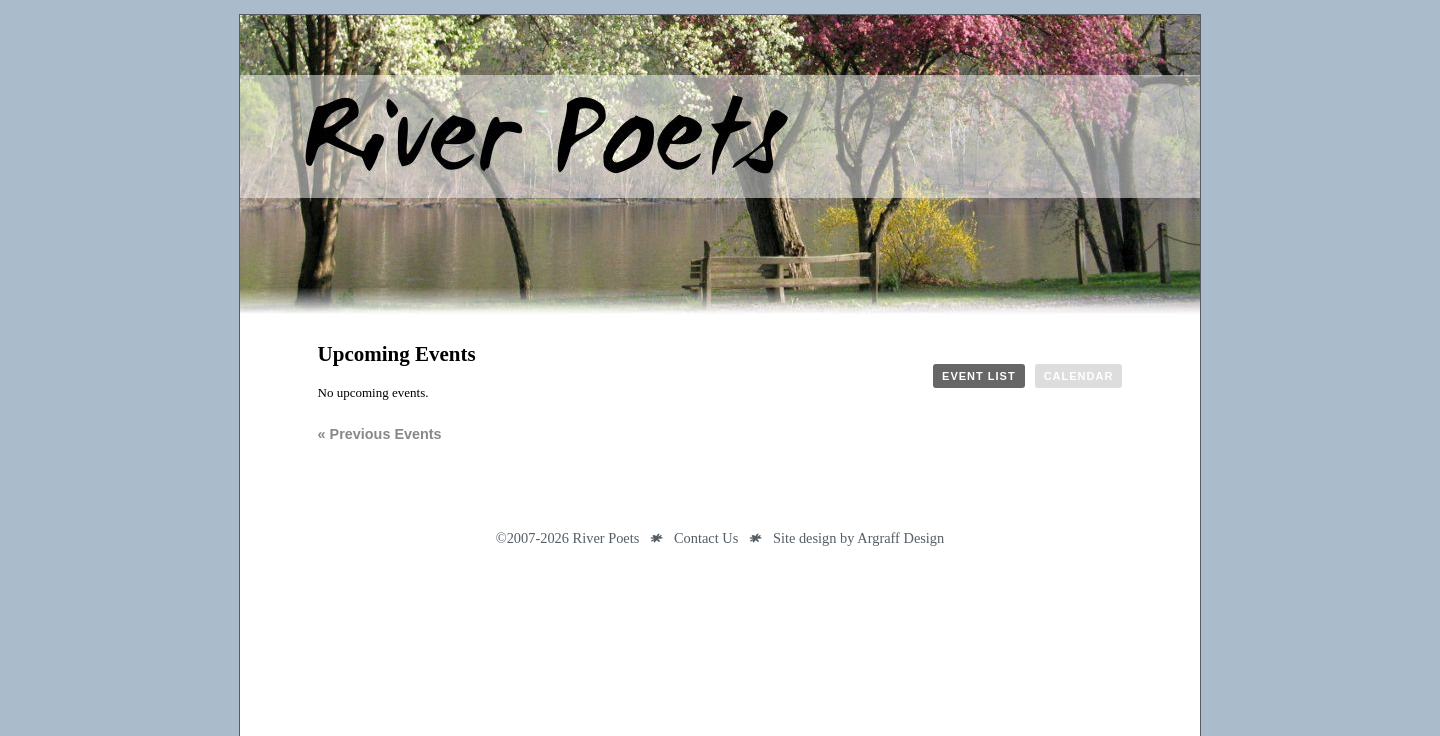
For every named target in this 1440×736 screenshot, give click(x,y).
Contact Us (706, 538)
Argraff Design (900, 538)
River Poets (720, 165)
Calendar (1079, 376)
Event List (979, 376)
